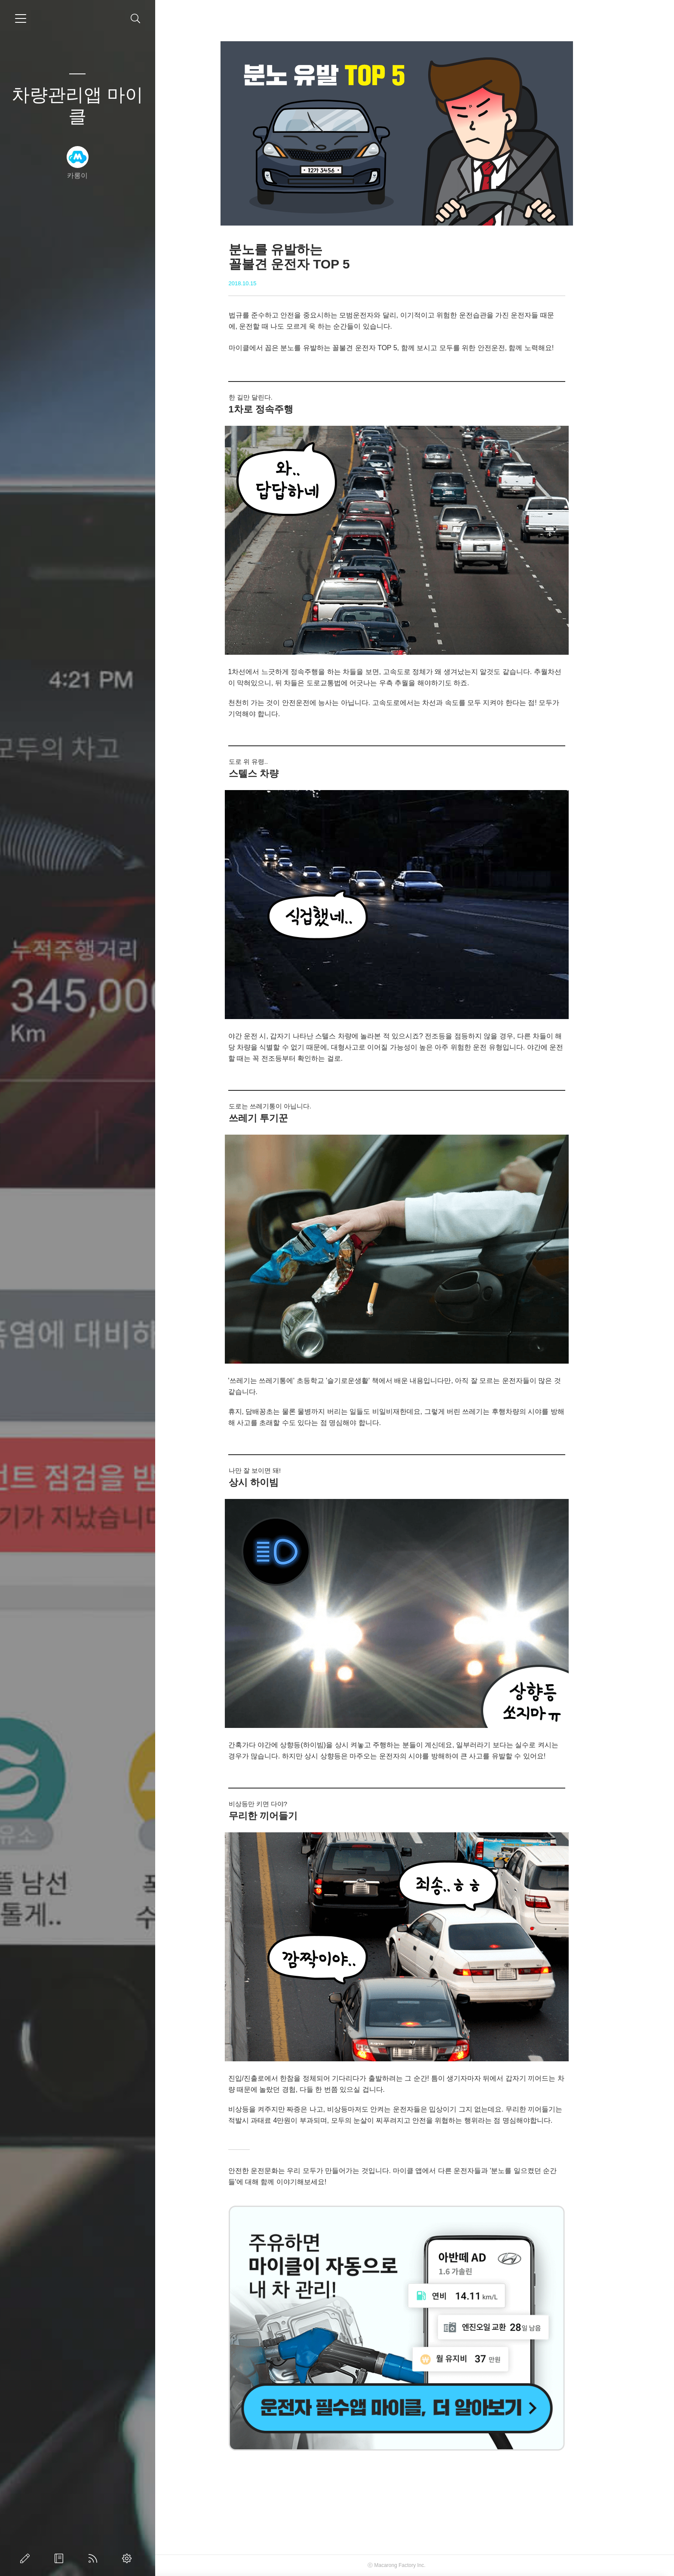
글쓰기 (26, 2558)
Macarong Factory (413, 2565)
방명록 (60, 2558)
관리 (128, 2558)
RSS (94, 2558)
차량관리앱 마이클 (77, 105)
